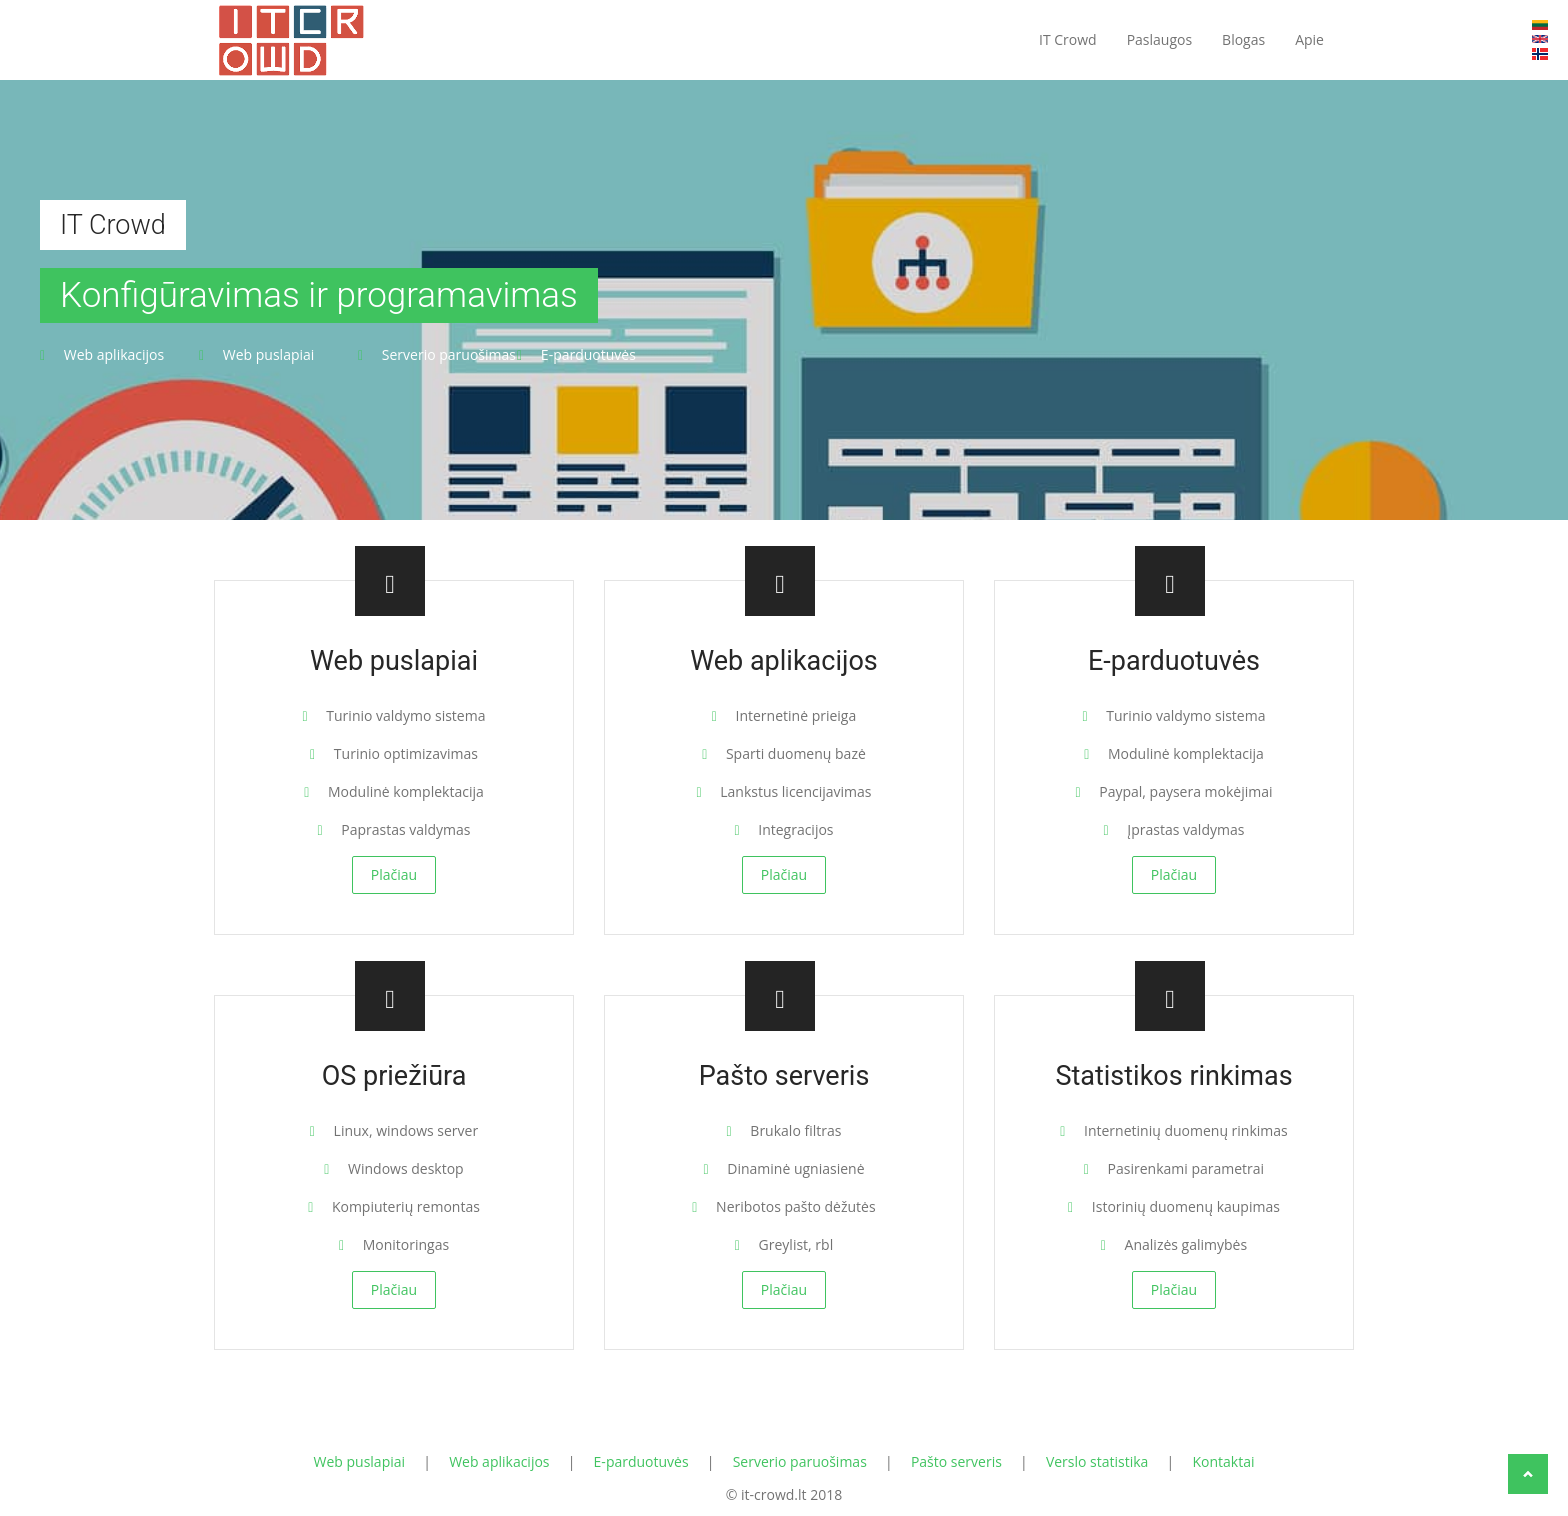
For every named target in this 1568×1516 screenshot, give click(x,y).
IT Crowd (1068, 39)
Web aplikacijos (499, 1461)
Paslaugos (1159, 39)
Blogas (1243, 39)
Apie (1309, 39)
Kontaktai (1223, 1461)
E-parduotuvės (641, 1461)
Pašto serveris (956, 1461)
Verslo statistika (1097, 1461)
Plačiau (394, 874)
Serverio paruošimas (800, 1461)
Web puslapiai (360, 1461)
